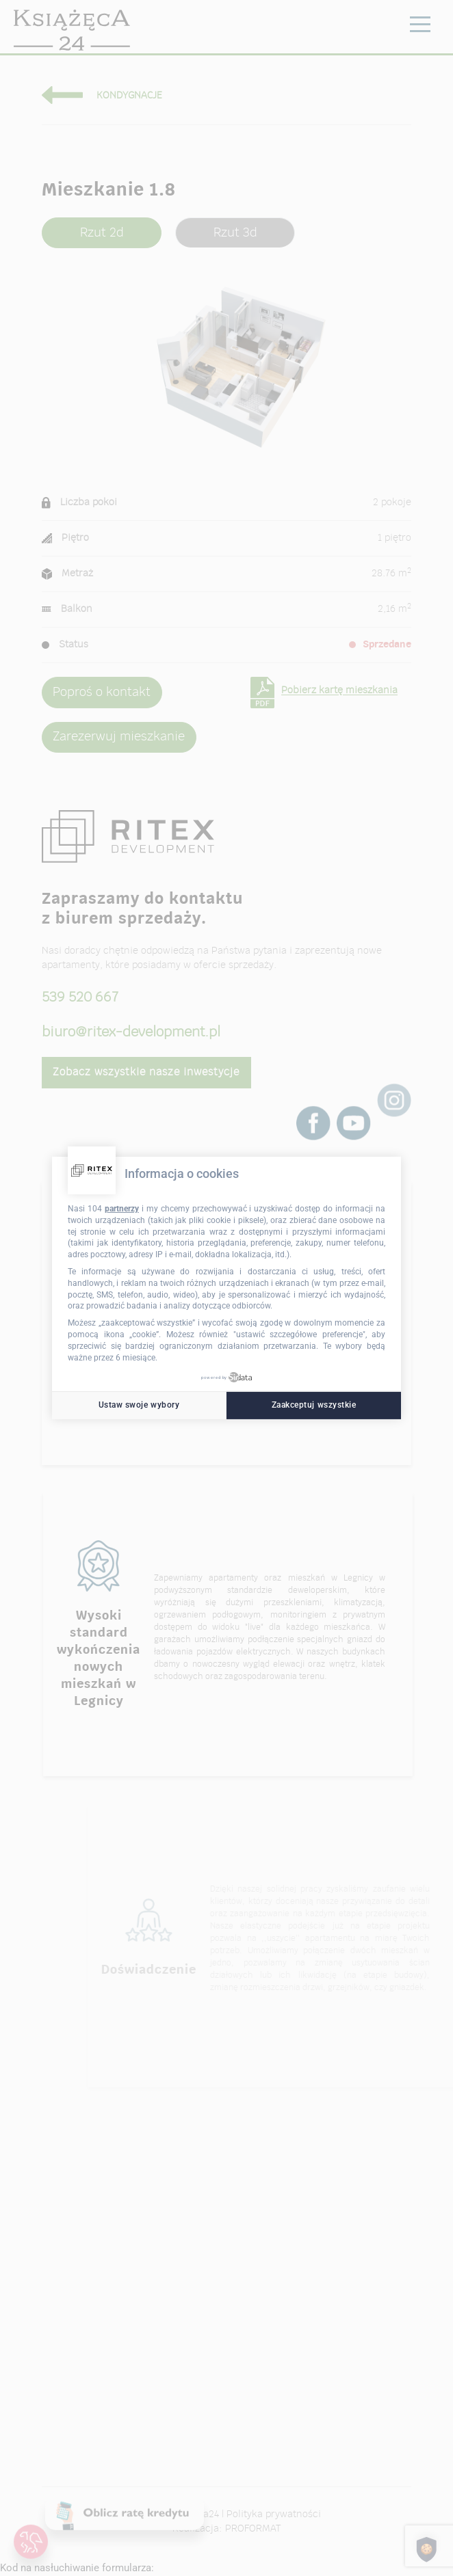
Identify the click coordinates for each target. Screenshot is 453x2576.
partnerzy (122, 1208)
